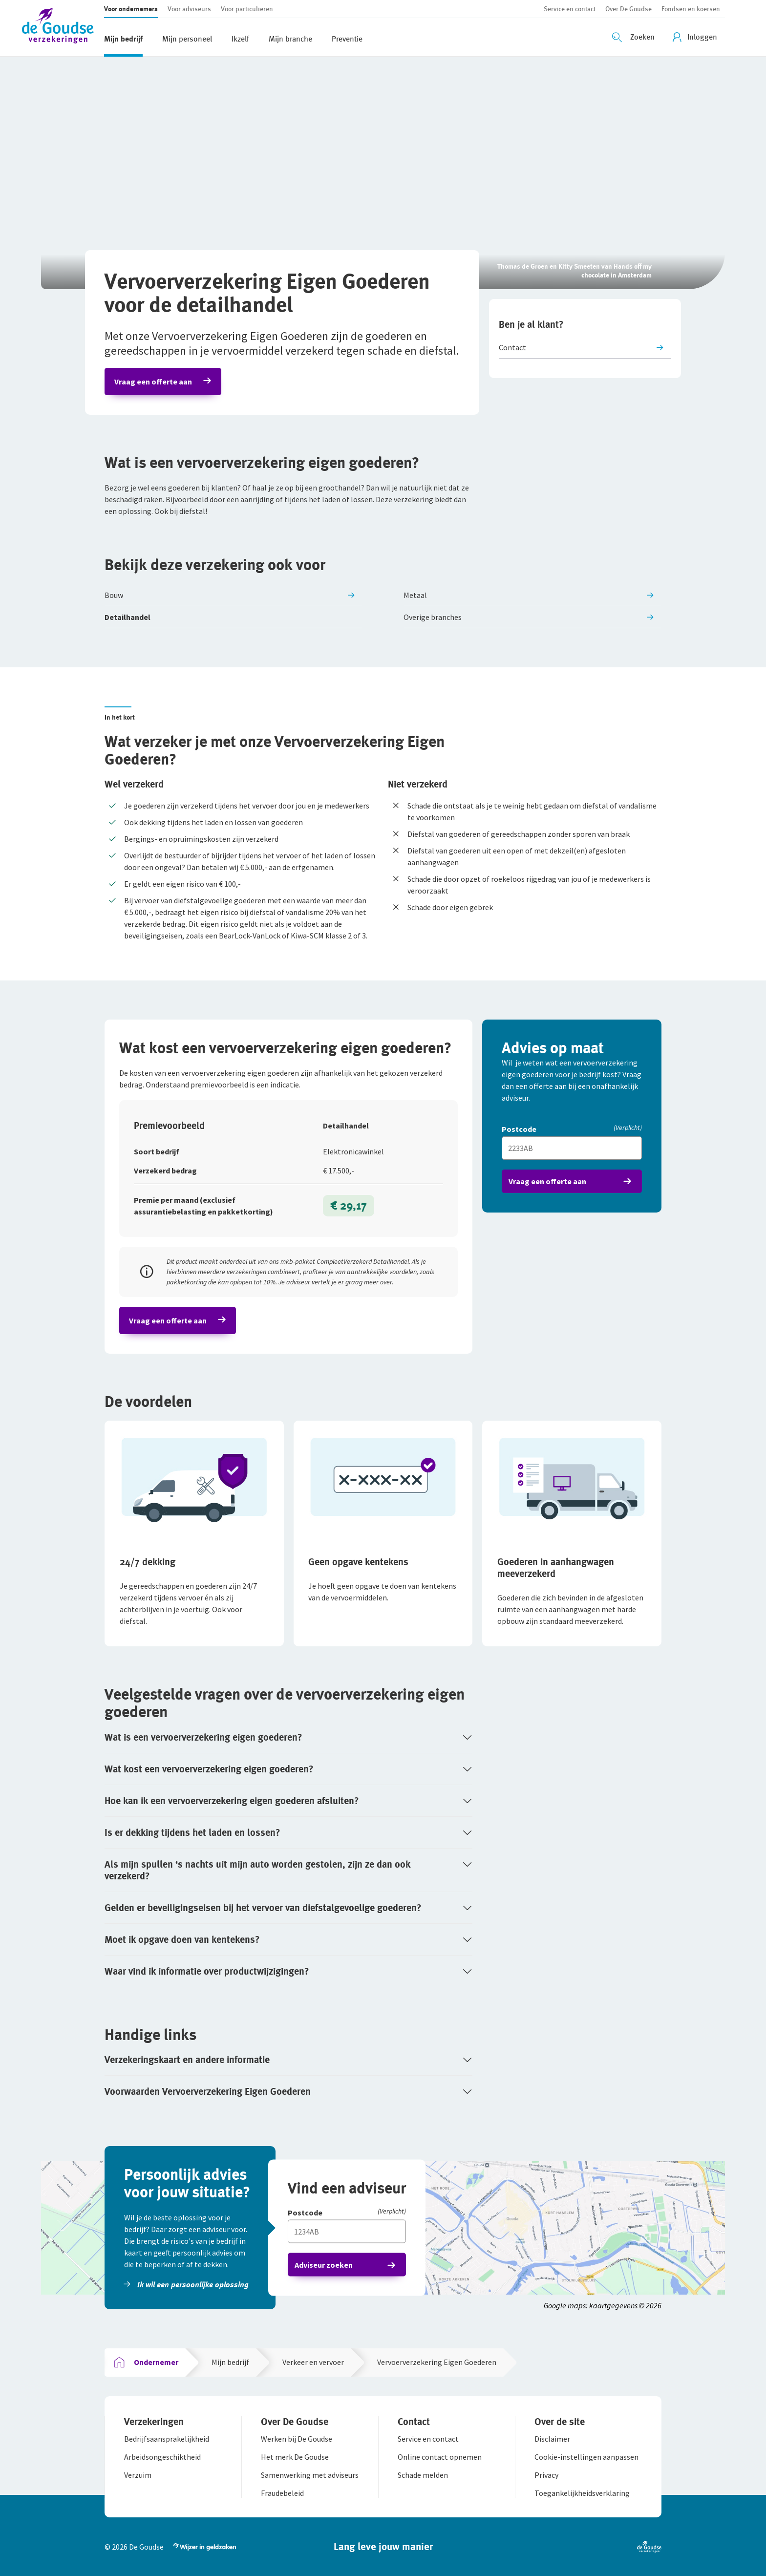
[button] (62, 28)
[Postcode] (572, 1129)
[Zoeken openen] (634, 37)
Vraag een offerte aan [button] (153, 381)
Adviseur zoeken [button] (324, 2265)
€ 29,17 (348, 1205)
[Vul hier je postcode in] (572, 1148)
